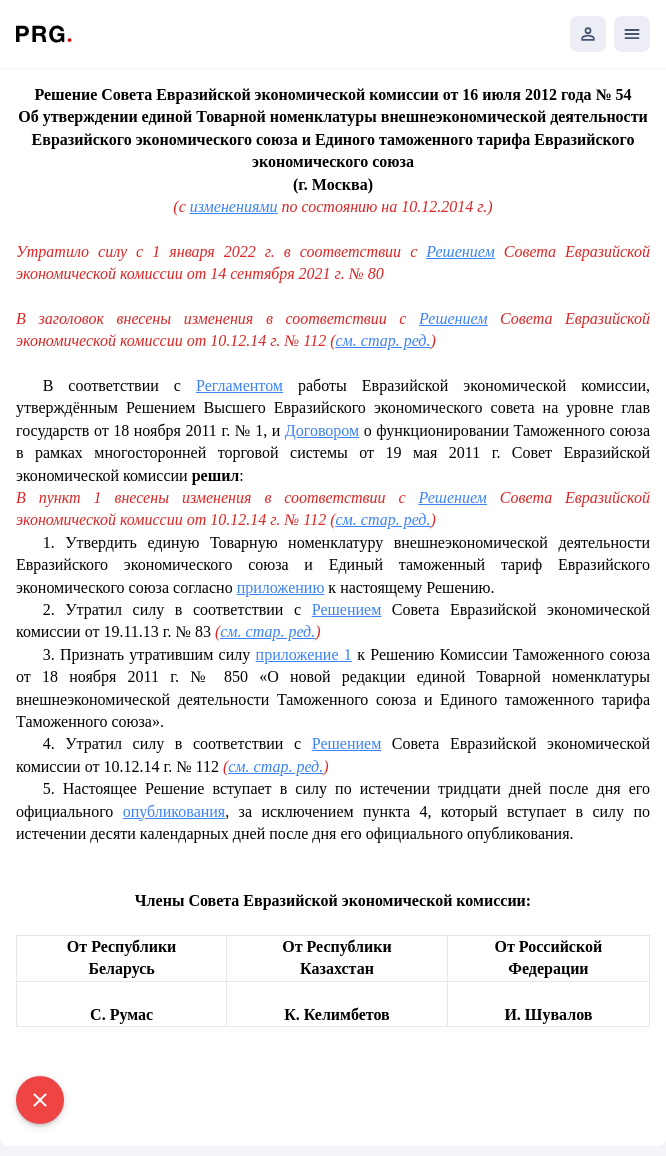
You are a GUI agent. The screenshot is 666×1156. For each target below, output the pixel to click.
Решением (460, 251)
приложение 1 (304, 654)
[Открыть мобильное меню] (632, 34)
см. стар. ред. (382, 340)
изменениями (234, 206)
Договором (322, 430)
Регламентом (239, 385)
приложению (281, 587)
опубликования (174, 811)
